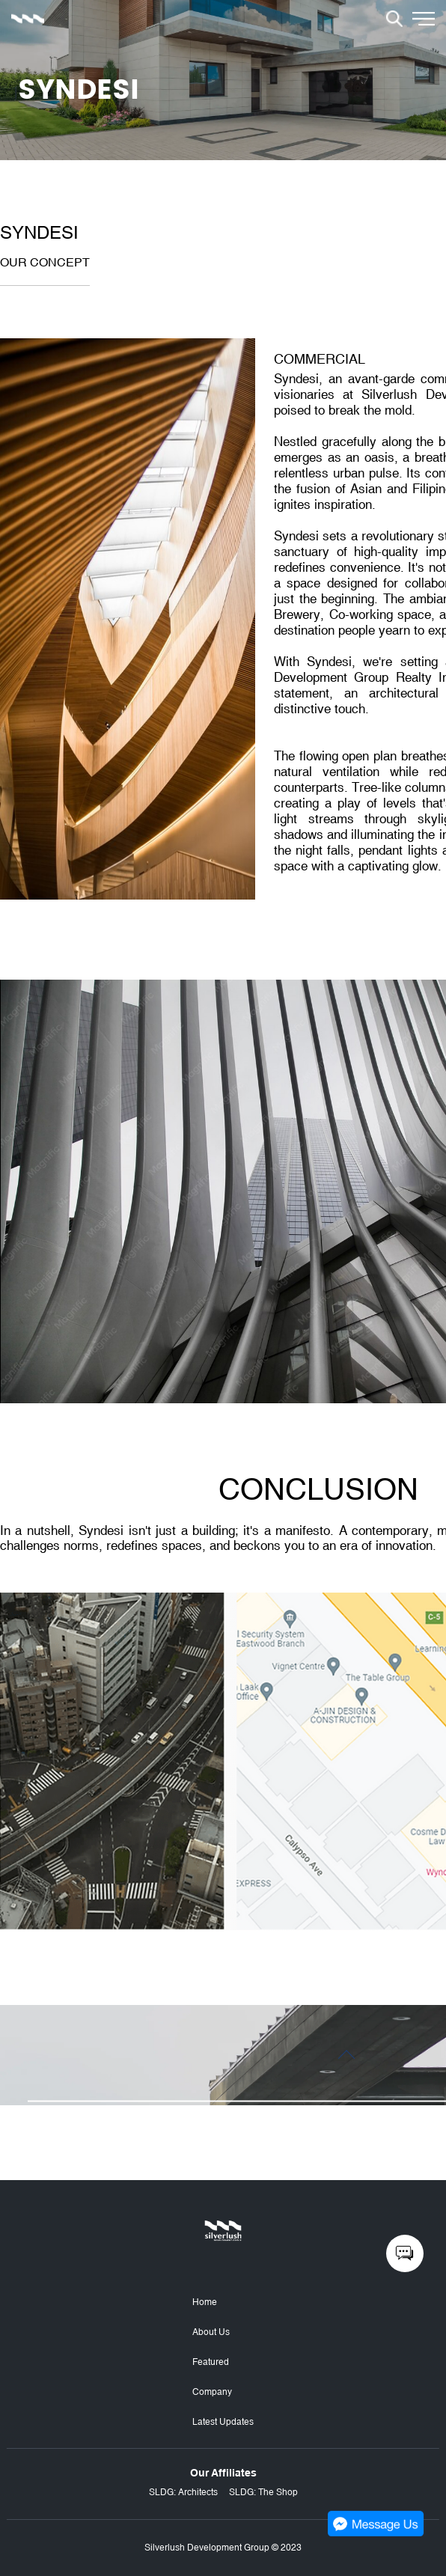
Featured (210, 2362)
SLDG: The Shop (263, 2492)
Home (204, 2302)
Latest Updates (223, 2422)
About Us (211, 2332)
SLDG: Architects (183, 2492)
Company (212, 2392)
